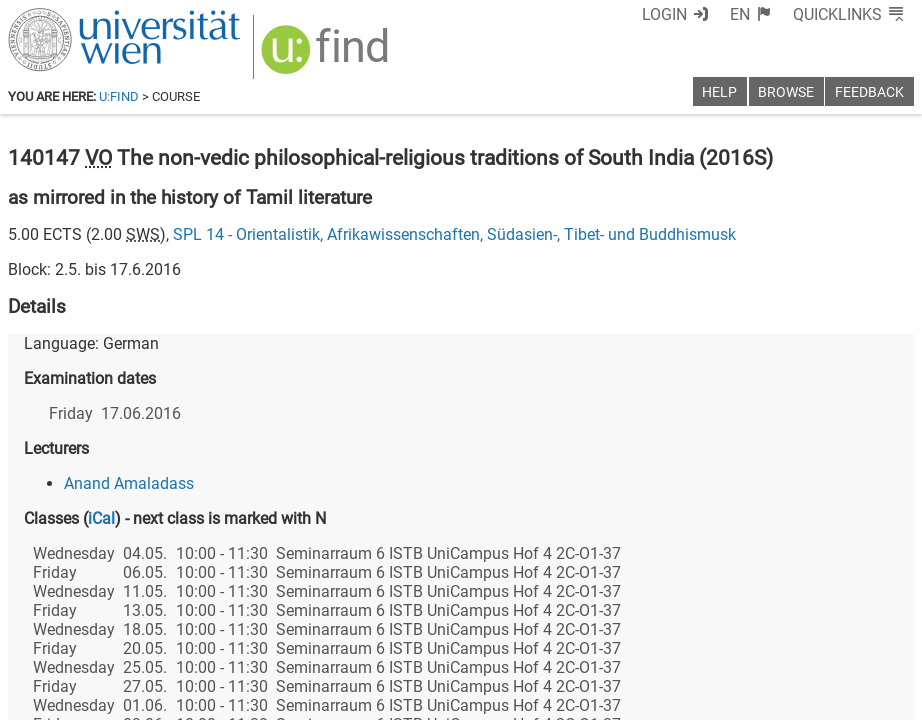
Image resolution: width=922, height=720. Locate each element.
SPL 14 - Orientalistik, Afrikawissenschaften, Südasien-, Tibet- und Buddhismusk (454, 234)
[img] (327, 56)
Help (719, 92)
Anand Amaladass (129, 483)
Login (664, 14)
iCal (101, 518)
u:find (119, 96)
